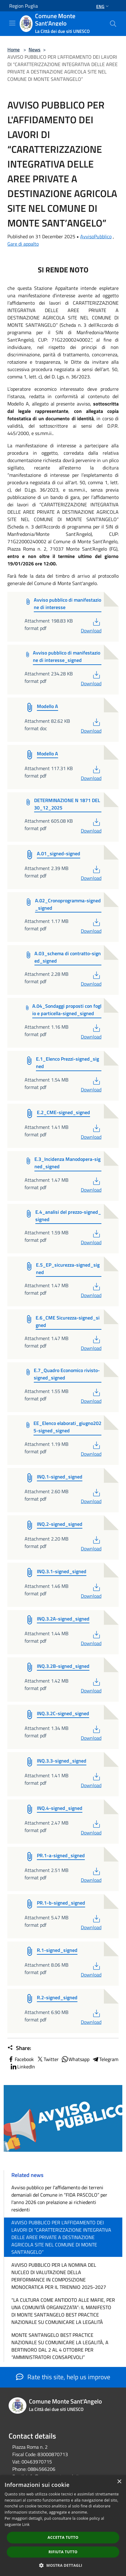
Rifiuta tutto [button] (63, 2551)
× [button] (119, 2481)
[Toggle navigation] (12, 23)
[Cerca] (113, 23)
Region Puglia (23, 6)
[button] (63, 2565)
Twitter (47, 2059)
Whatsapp (75, 2059)
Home (13, 49)
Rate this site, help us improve (63, 2377)
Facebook (20, 2059)
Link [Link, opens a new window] (26, 2524)
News (35, 49)
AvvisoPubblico (96, 236)
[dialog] (63, 2525)
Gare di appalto (23, 243)
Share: (19, 2048)
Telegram (105, 2059)
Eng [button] (103, 6)
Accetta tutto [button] (63, 2537)
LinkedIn (22, 2066)
